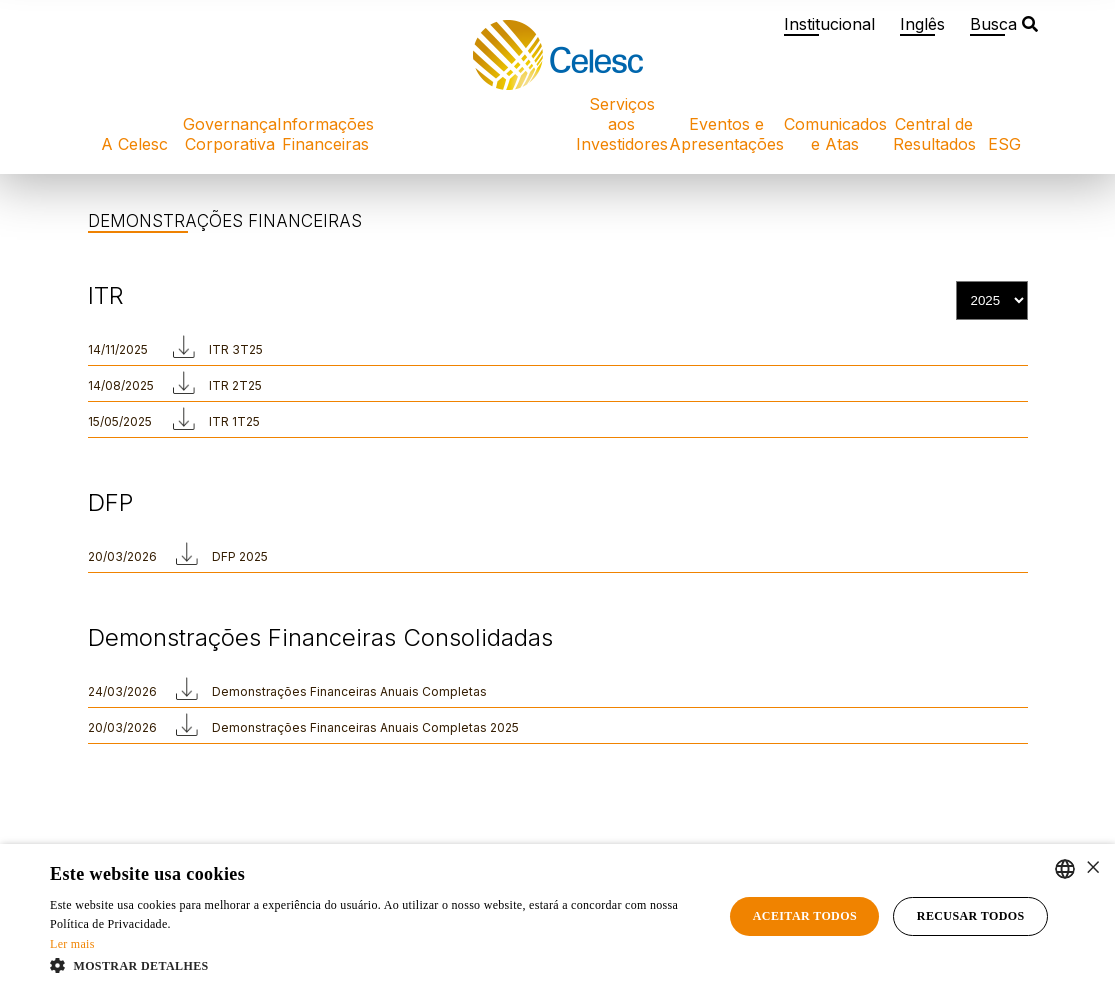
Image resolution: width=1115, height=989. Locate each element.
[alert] (557, 916)
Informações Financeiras (325, 134)
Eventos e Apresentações (726, 134)
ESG (1004, 144)
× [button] (1092, 868)
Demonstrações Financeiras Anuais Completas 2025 (365, 727)
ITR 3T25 (236, 349)
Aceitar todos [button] (805, 916)
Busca (1004, 24)
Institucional (829, 24)
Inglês (922, 24)
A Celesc (134, 144)
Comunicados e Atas (835, 134)
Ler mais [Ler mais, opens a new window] (72, 944)
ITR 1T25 (234, 421)
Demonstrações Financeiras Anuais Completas (349, 691)
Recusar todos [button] (971, 916)
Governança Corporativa (230, 134)
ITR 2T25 (235, 385)
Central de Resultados (934, 134)
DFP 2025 (240, 556)
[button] (376, 964)
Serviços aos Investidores (622, 124)
